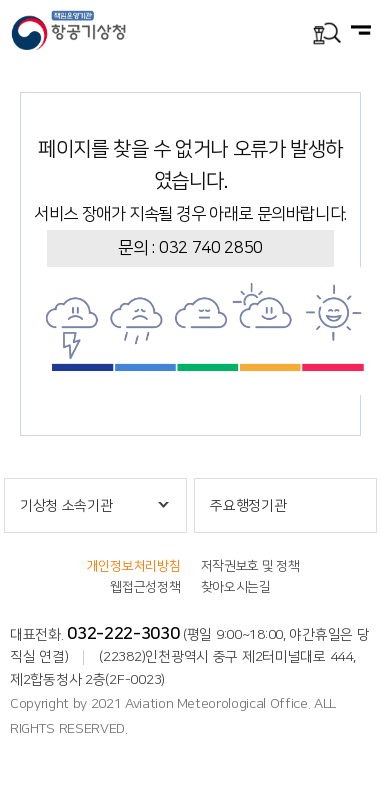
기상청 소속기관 (66, 506)
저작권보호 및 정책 (250, 566)
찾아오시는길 (236, 587)
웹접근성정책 (145, 587)
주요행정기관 (248, 506)
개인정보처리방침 (134, 566)
